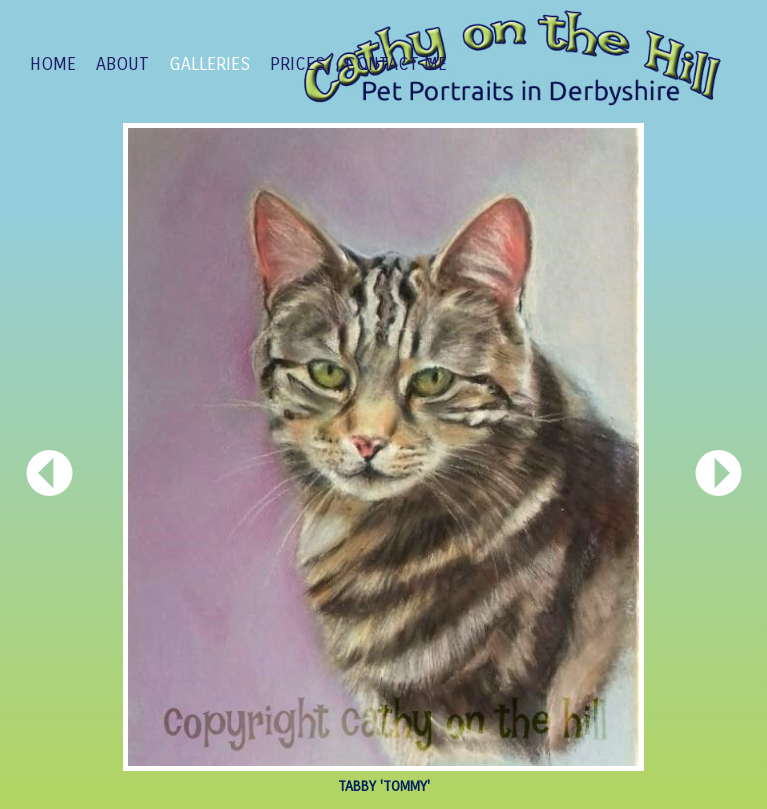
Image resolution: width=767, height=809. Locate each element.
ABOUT (122, 64)
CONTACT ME (396, 64)
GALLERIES (209, 64)
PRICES (297, 64)
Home (53, 64)
